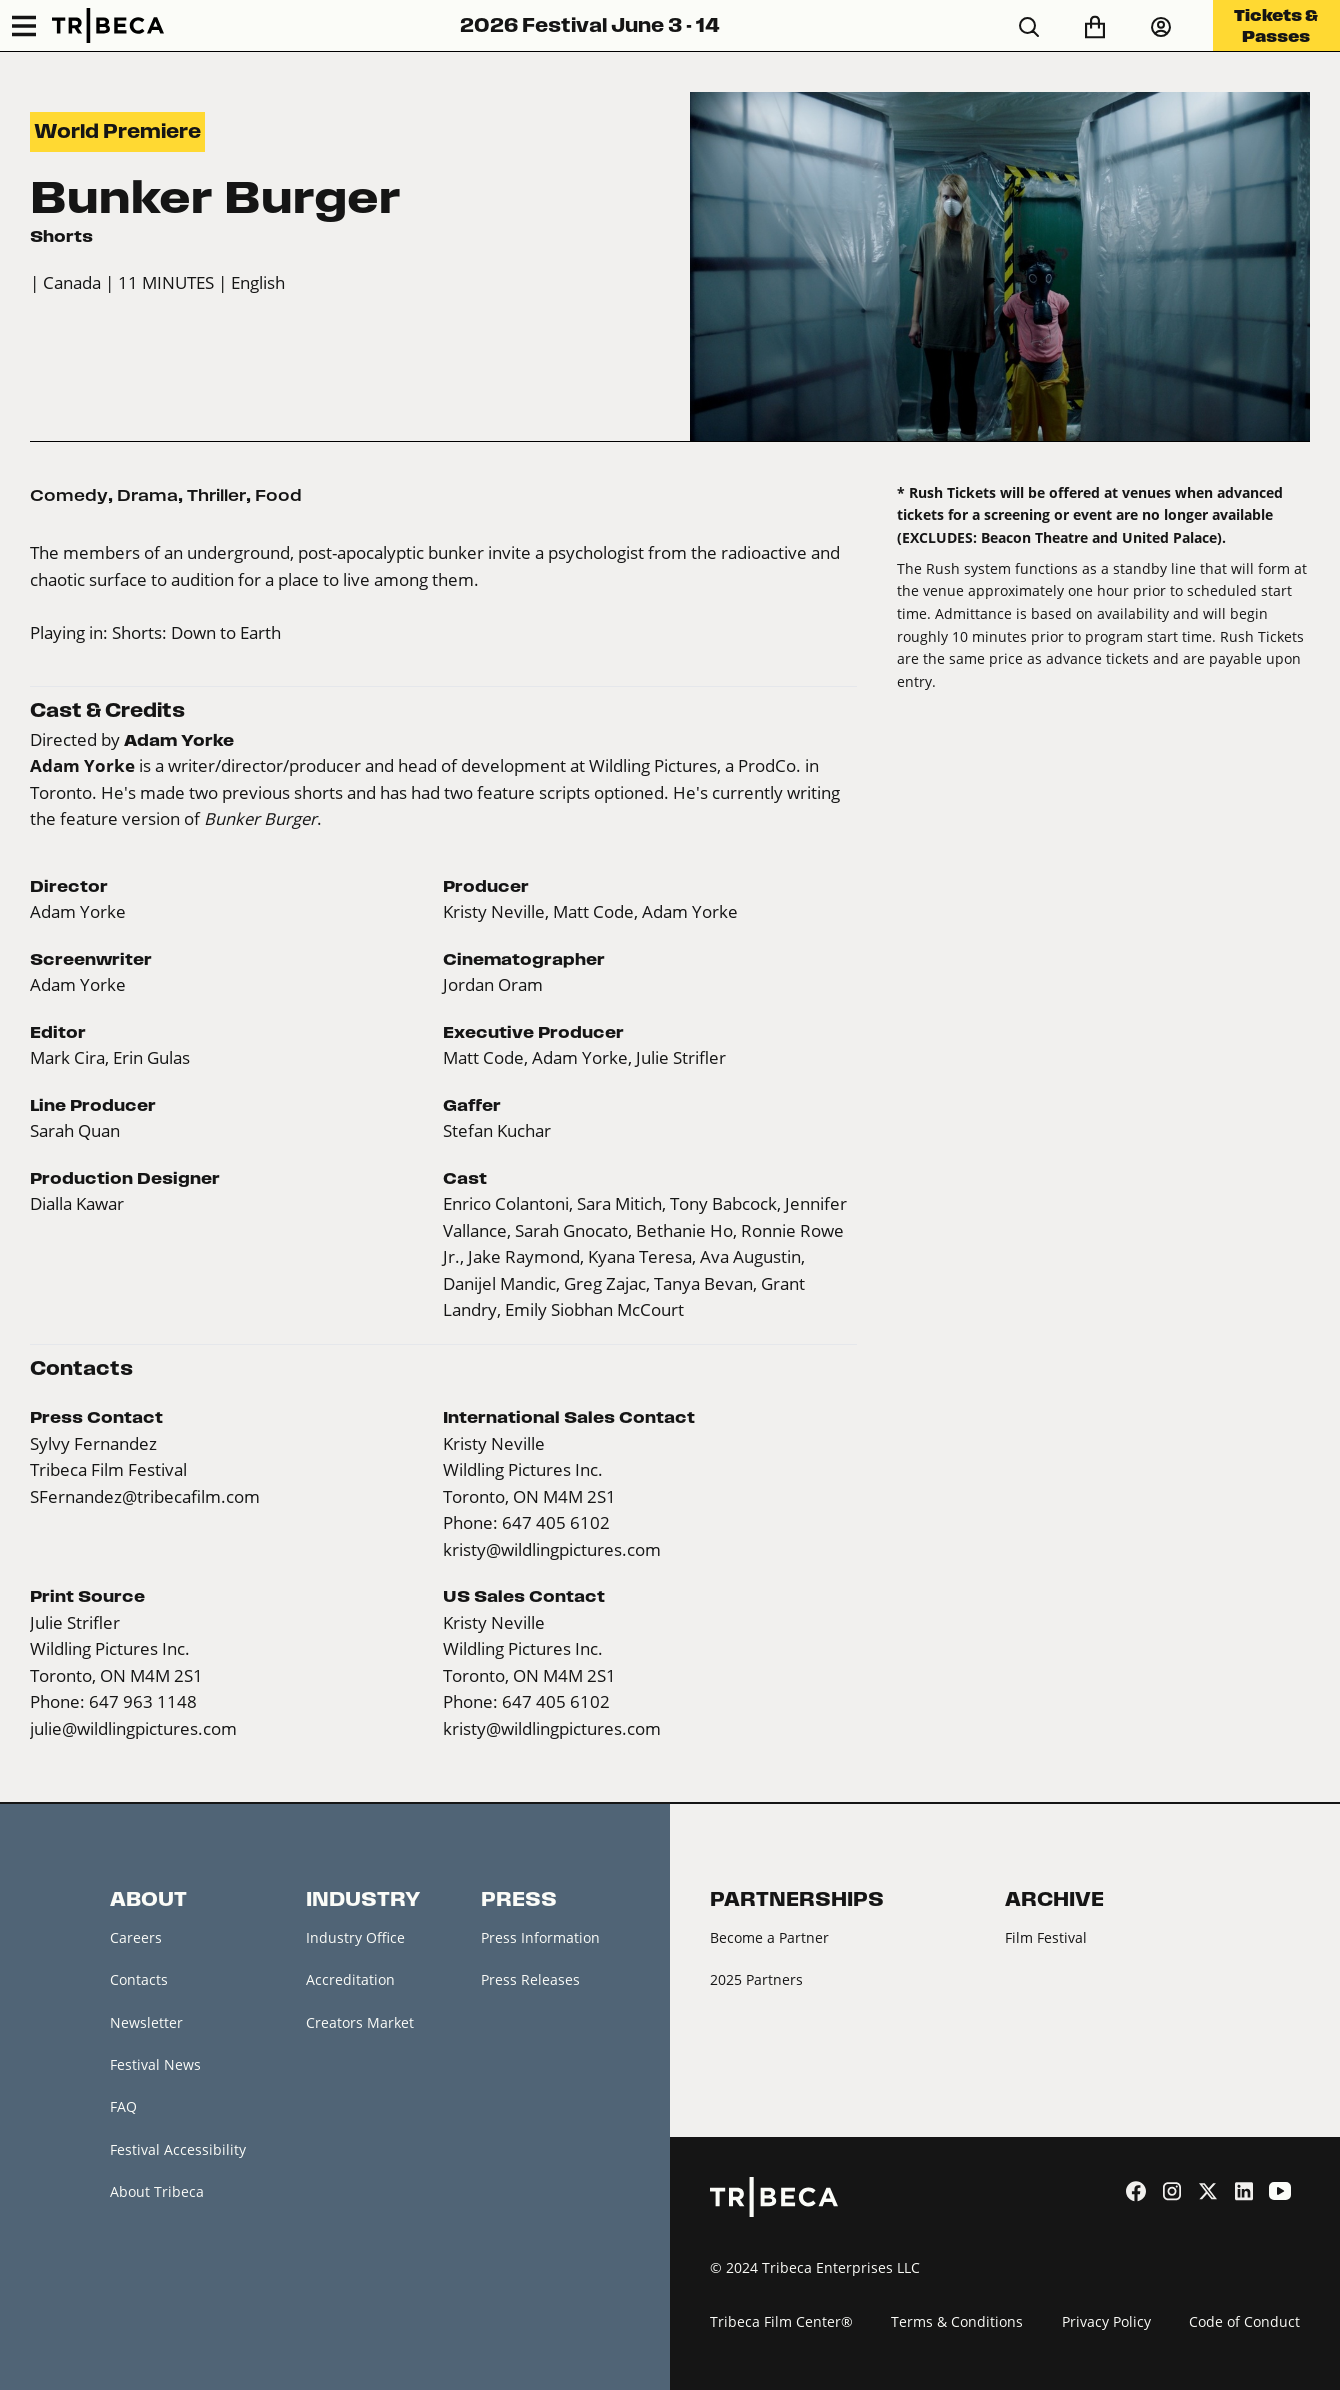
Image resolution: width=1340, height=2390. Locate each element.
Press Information (540, 1937)
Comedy (69, 495)
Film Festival (1046, 1937)
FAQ (123, 2107)
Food (278, 495)
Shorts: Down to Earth (196, 632)
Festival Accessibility (178, 2149)
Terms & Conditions (957, 2321)
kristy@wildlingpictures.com (552, 1549)
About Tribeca (157, 2192)
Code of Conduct (1244, 2321)
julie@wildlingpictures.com (133, 1728)
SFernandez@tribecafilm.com (145, 1496)
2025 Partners (756, 1979)
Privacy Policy (1106, 2321)
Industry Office (355, 1937)
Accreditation (350, 1979)
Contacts (139, 1979)
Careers (136, 1937)
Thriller (216, 495)
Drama (147, 495)
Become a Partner (769, 1937)
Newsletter (146, 2022)
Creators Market (360, 2022)
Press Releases (530, 1979)
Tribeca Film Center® (781, 2321)
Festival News (155, 2064)
